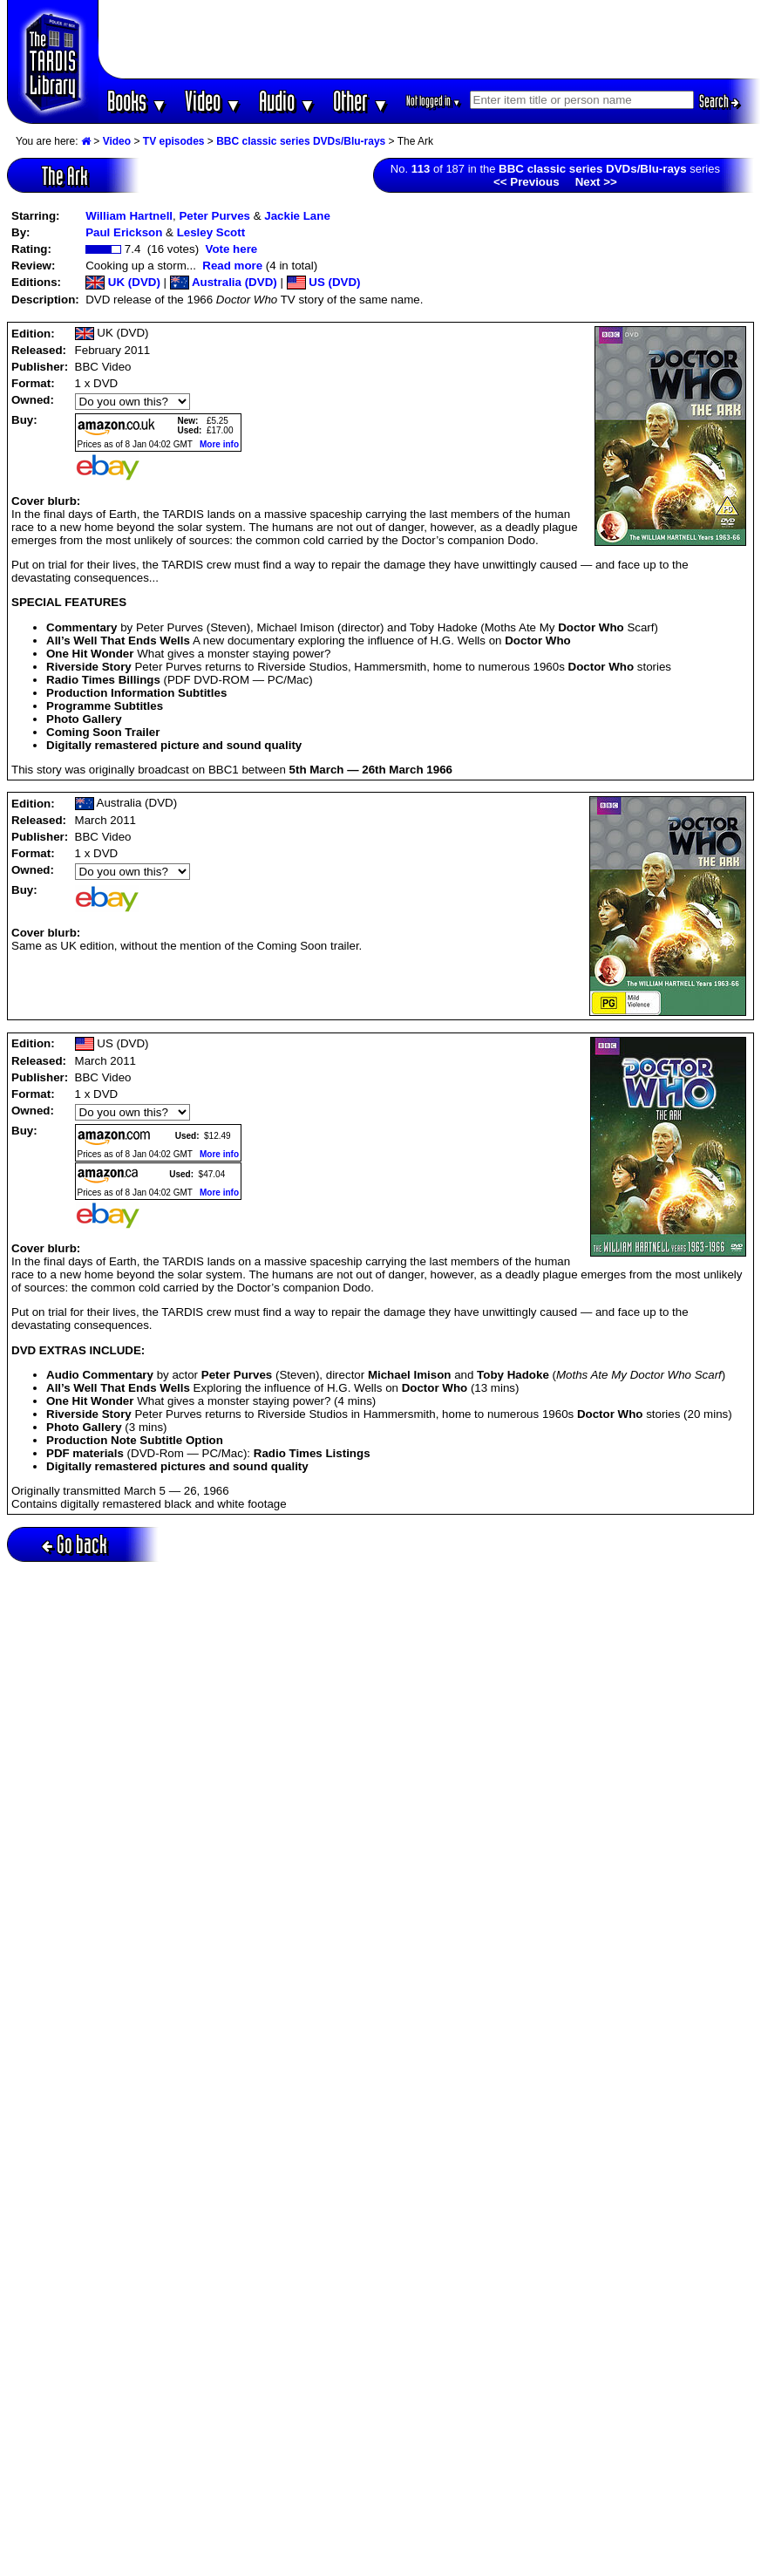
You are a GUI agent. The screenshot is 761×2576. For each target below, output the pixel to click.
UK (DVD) (122, 282)
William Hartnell (129, 215)
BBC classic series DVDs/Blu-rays (300, 141)
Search (719, 101)
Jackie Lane (297, 215)
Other (361, 100)
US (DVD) (324, 282)
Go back (74, 1543)
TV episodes (174, 141)
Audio (287, 100)
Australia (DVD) (223, 282)
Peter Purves (214, 215)
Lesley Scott (211, 232)
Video (213, 100)
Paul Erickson (123, 232)
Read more (232, 265)
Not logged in (433, 100)
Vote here (231, 249)
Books (137, 100)
